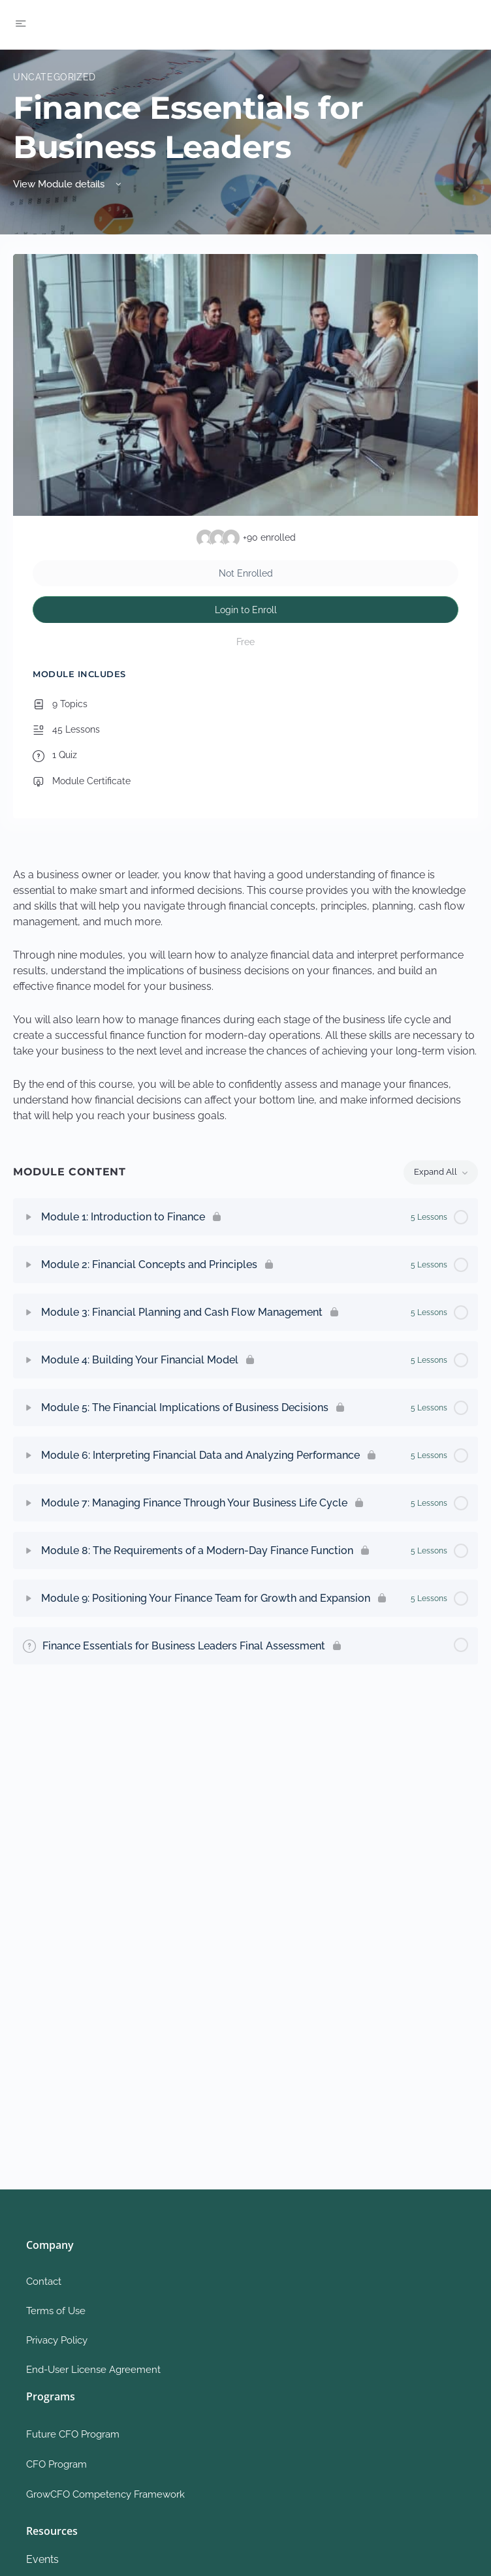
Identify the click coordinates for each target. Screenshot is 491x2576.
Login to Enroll (246, 610)
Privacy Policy (56, 2340)
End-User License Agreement (93, 2370)
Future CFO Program (72, 2434)
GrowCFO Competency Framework (105, 2494)
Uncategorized (54, 77)
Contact (43, 2281)
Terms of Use (56, 2311)
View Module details (68, 184)
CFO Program (56, 2464)
